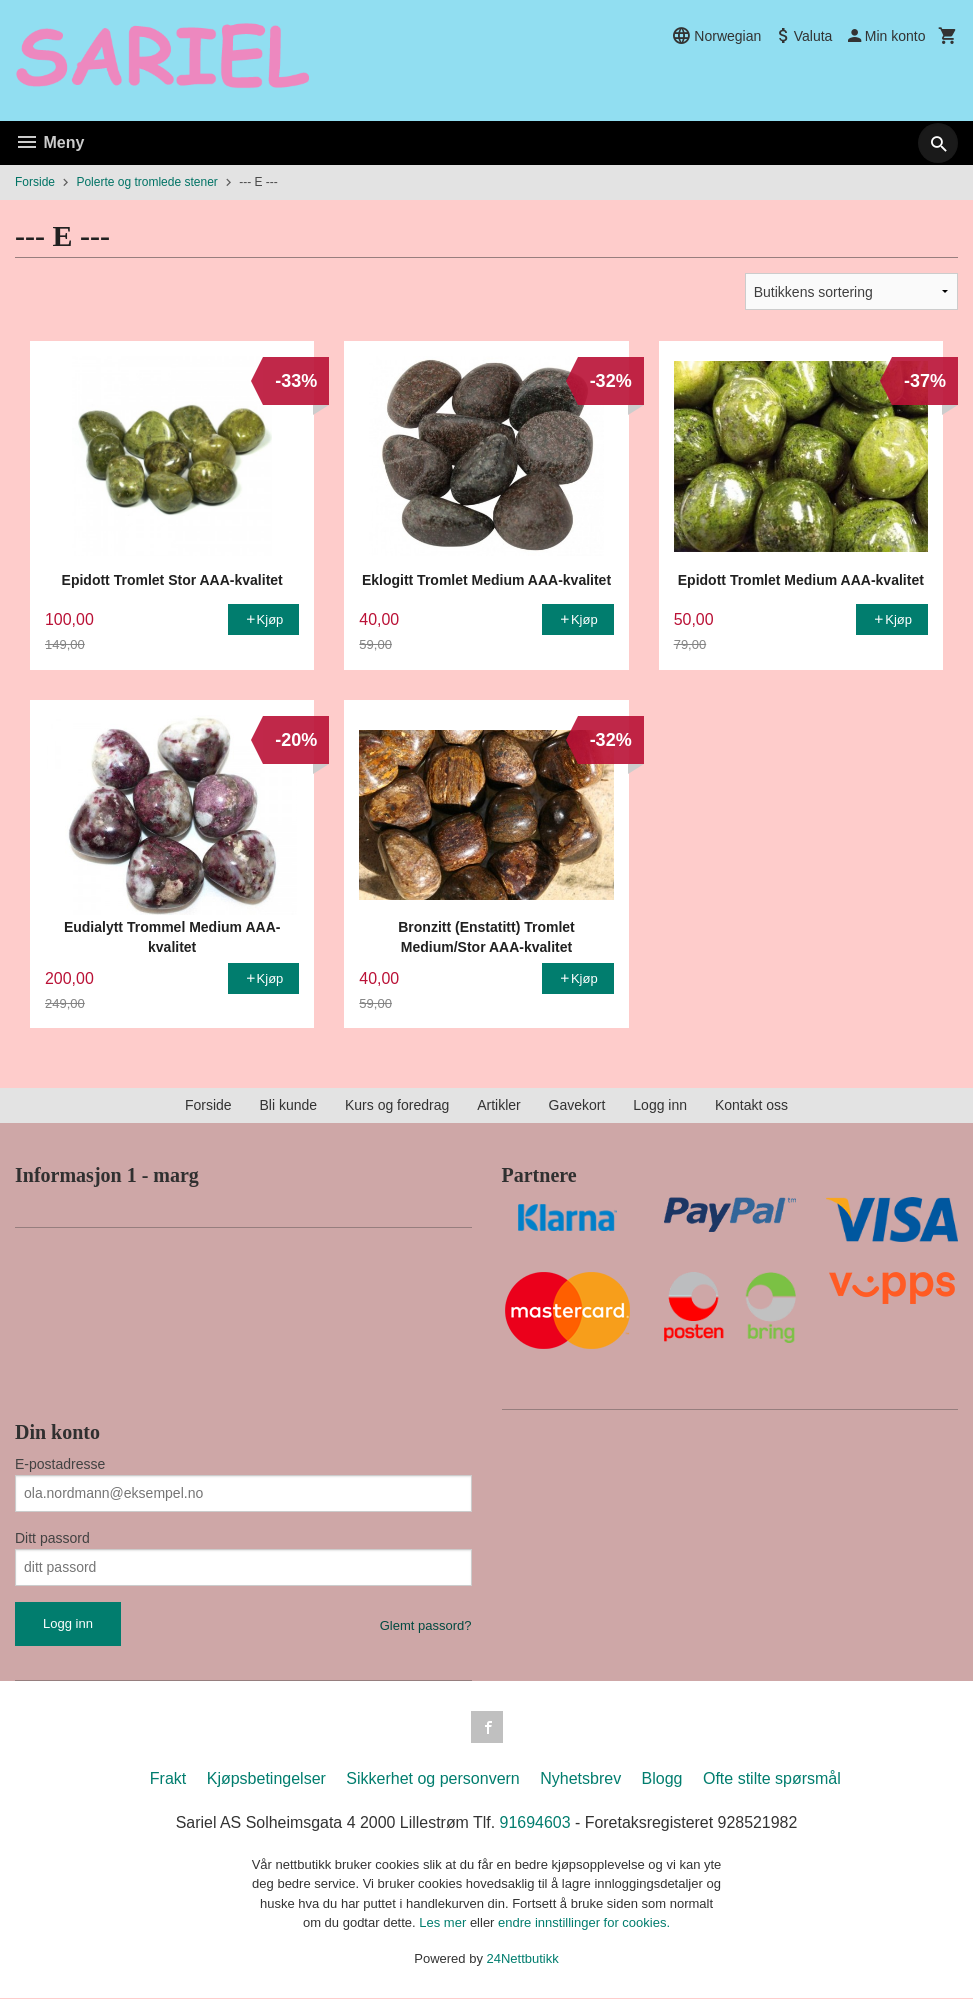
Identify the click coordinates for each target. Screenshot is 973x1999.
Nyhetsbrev (580, 1778)
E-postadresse (60, 1464)
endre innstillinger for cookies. (584, 1923)
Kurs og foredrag (397, 1105)
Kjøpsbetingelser (266, 1778)
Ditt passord (52, 1538)
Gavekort (577, 1105)
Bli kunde (288, 1105)
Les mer (444, 1923)
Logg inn (660, 1105)
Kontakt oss (751, 1105)
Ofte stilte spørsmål (772, 1778)
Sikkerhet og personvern (432, 1778)
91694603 (535, 1822)
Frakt (168, 1778)
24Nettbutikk (523, 1958)
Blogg (662, 1778)
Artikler (499, 1105)
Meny (49, 142)
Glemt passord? (426, 1625)
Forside (35, 182)
